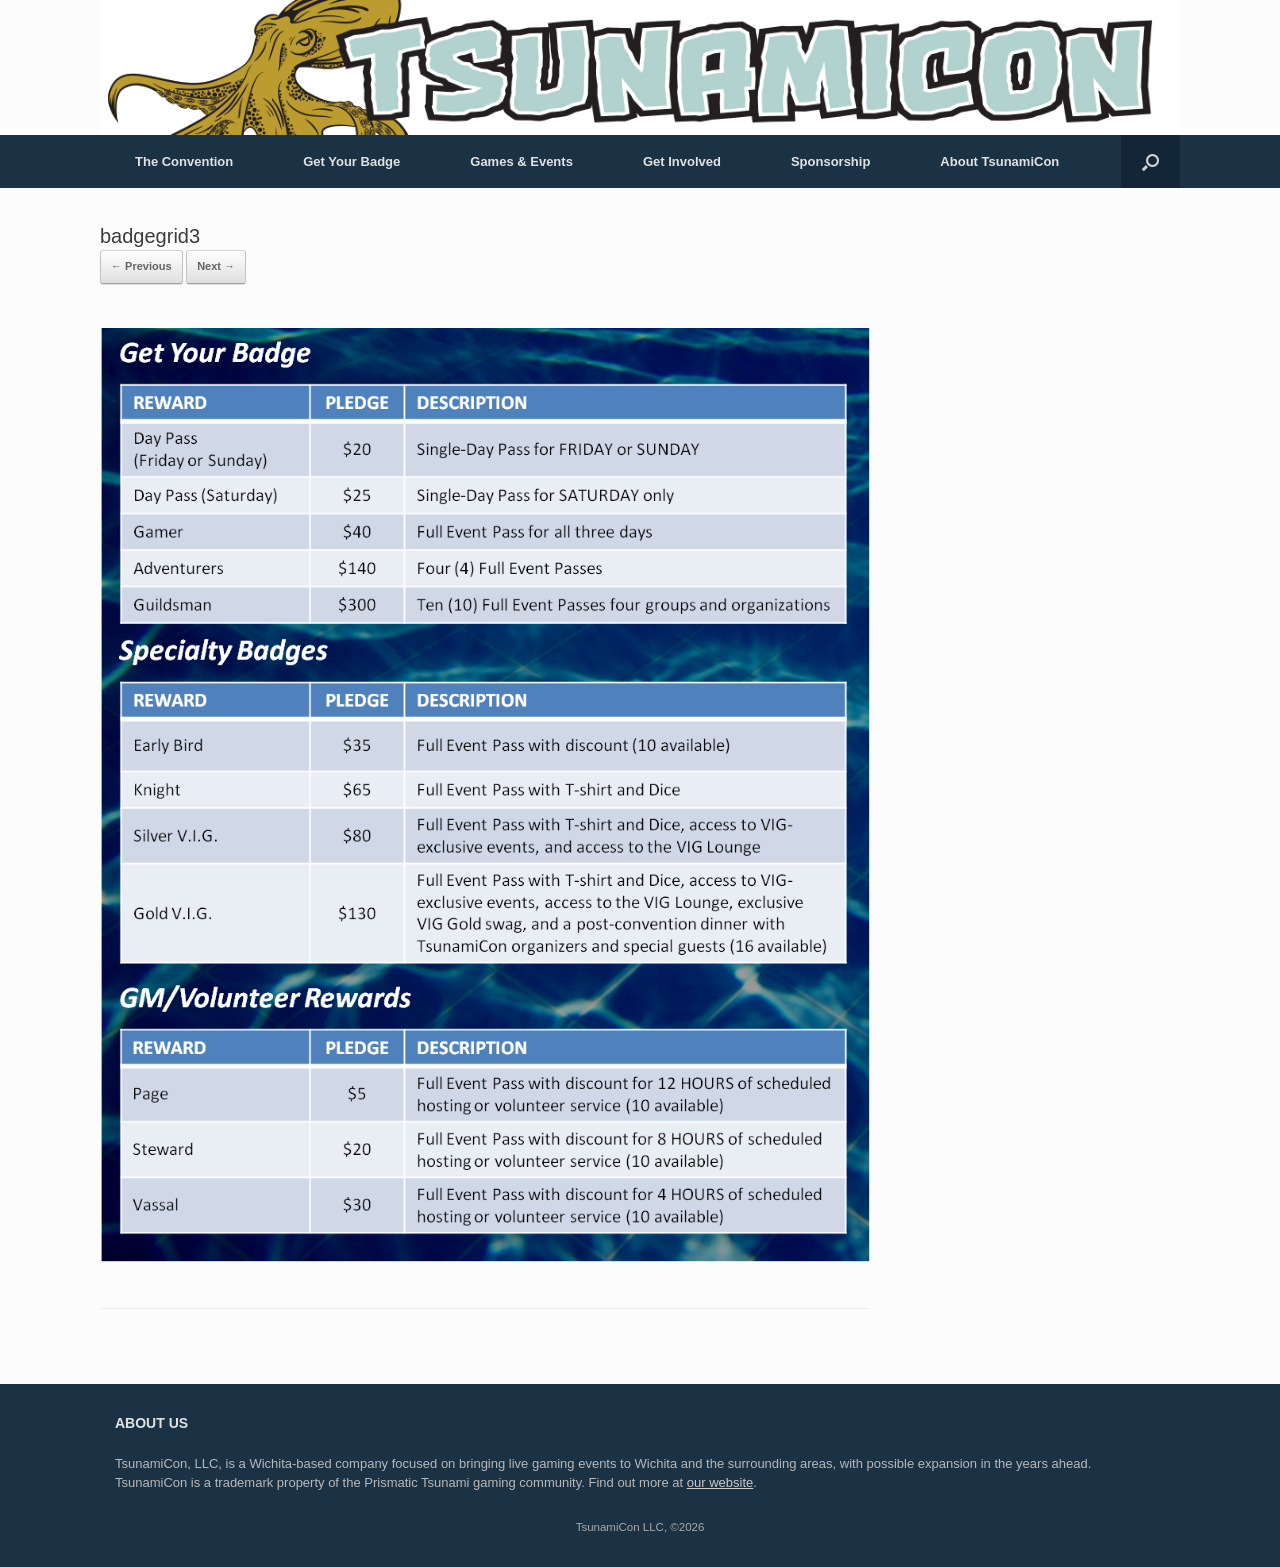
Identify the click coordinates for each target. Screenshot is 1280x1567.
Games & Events (521, 161)
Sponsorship (830, 161)
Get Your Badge (351, 161)
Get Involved (682, 161)
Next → (216, 266)
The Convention (184, 161)
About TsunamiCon (999, 161)
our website (720, 1482)
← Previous (141, 266)
